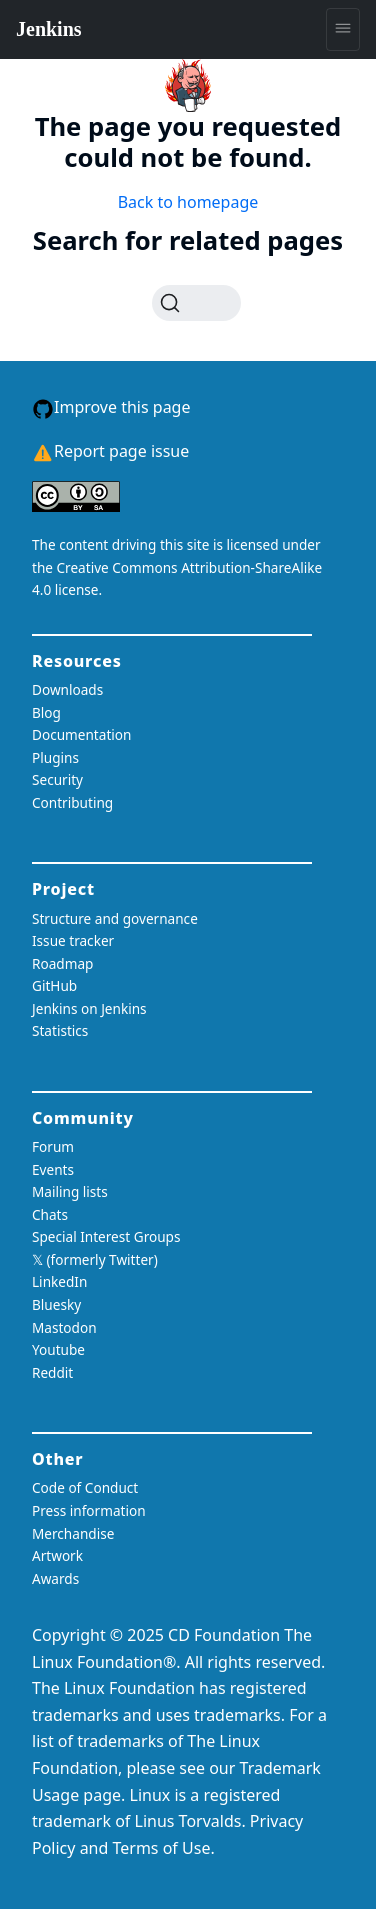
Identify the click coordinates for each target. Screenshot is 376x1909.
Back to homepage (188, 202)
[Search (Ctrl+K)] (196, 303)
